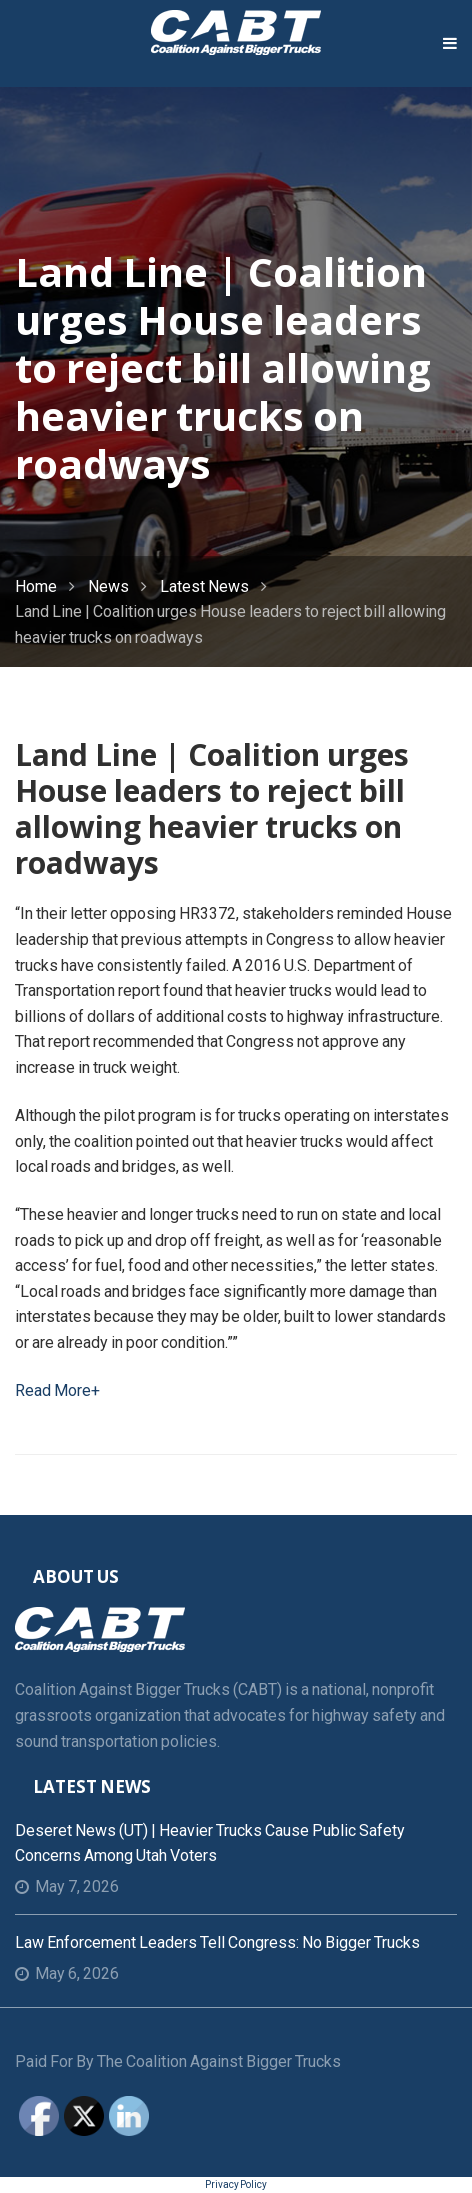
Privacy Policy (236, 2184)
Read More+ (57, 1390)
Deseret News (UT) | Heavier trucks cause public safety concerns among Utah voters (210, 1843)
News (108, 586)
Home (36, 586)
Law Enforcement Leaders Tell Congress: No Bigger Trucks (217, 1942)
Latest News (204, 586)
